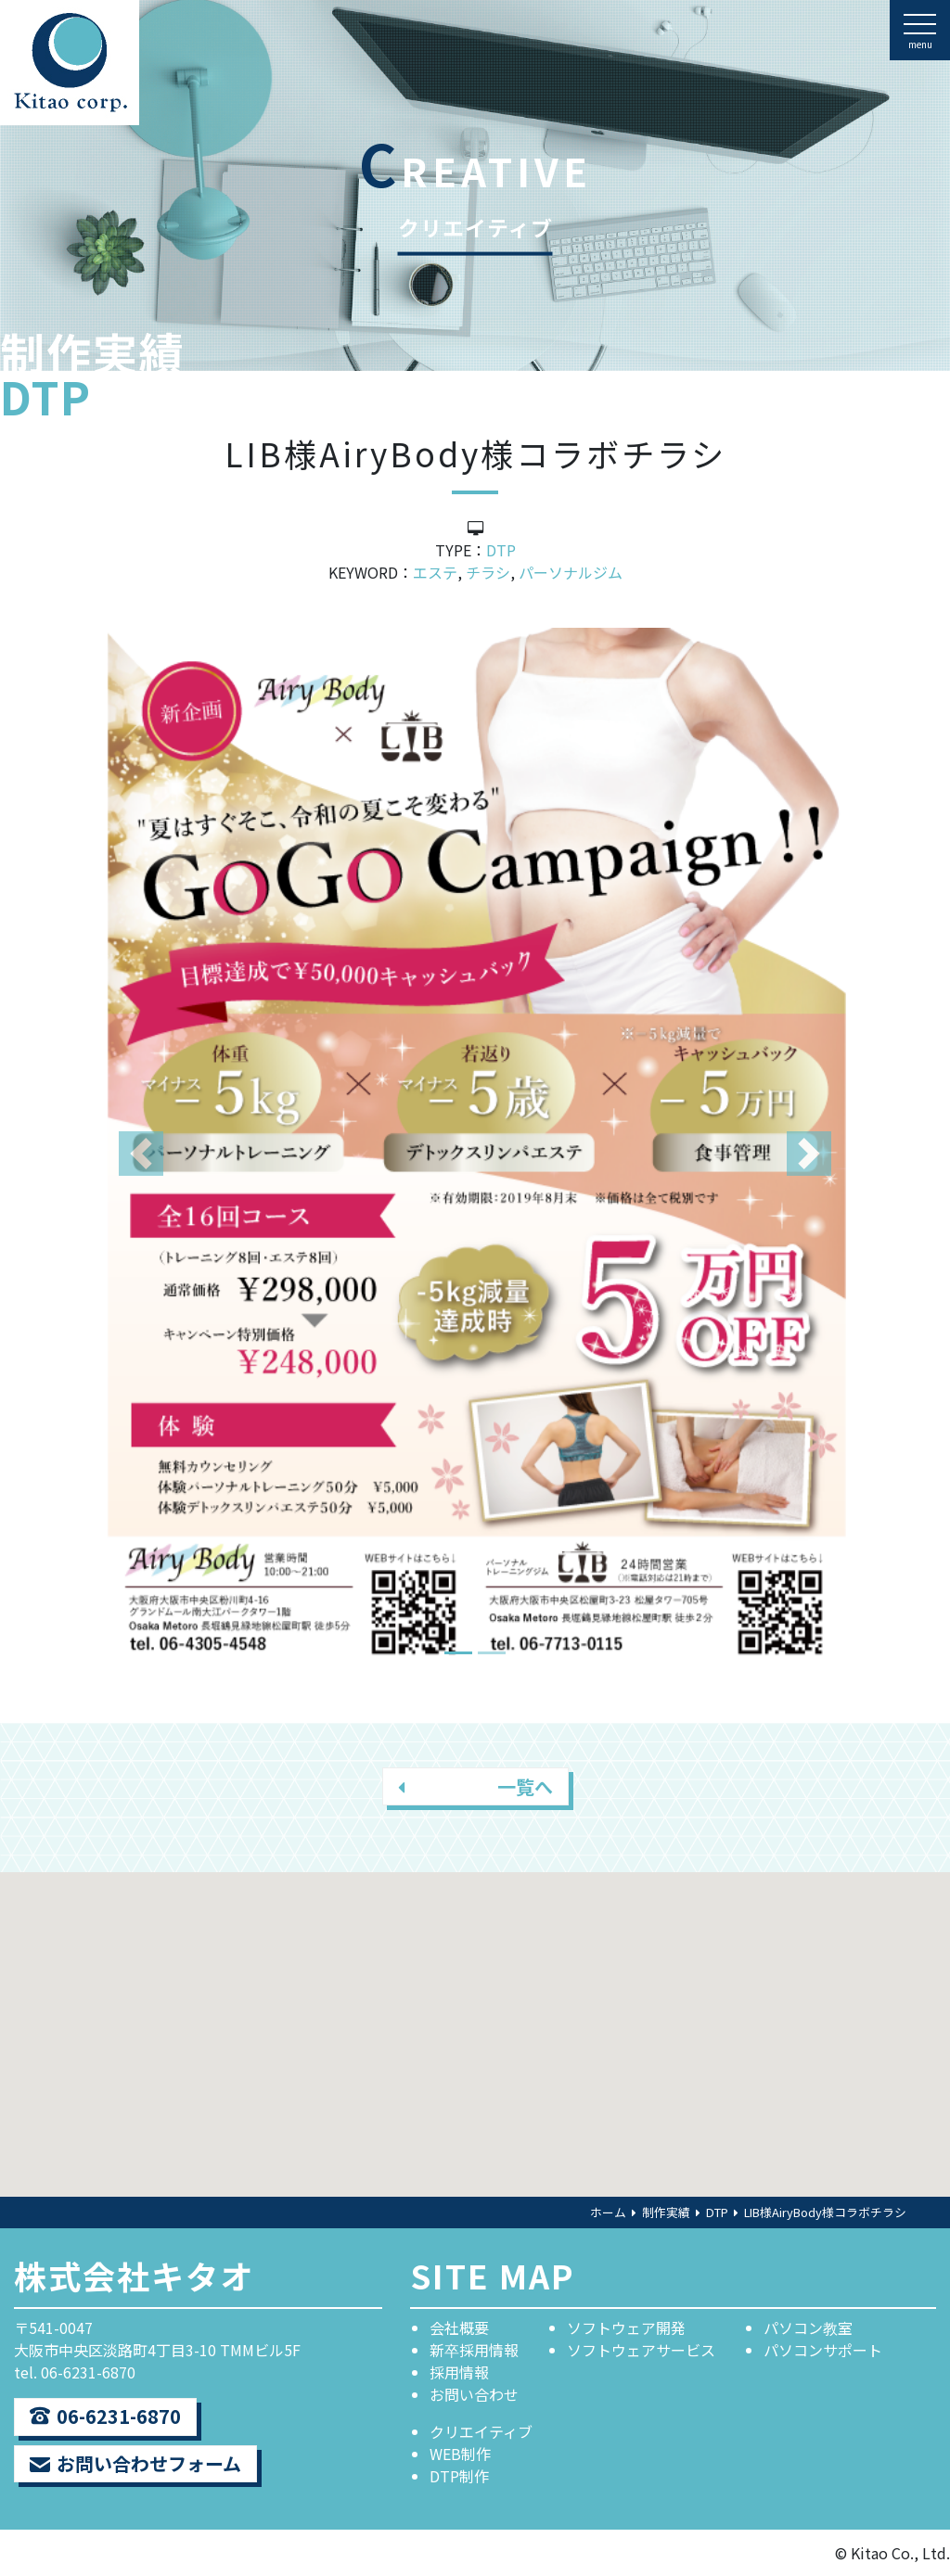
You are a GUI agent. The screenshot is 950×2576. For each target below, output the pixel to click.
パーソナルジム (571, 572)
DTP (501, 550)
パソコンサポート (823, 2350)
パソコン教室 (808, 2327)
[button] (141, 1153)
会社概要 (459, 2327)
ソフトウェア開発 (626, 2327)
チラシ (488, 572)
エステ (435, 572)
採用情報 (459, 2372)
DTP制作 (459, 2476)
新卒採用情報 (474, 2350)
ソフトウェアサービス (641, 2350)
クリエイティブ (481, 2431)
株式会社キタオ (134, 2275)
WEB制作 (460, 2453)
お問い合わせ (474, 2394)
